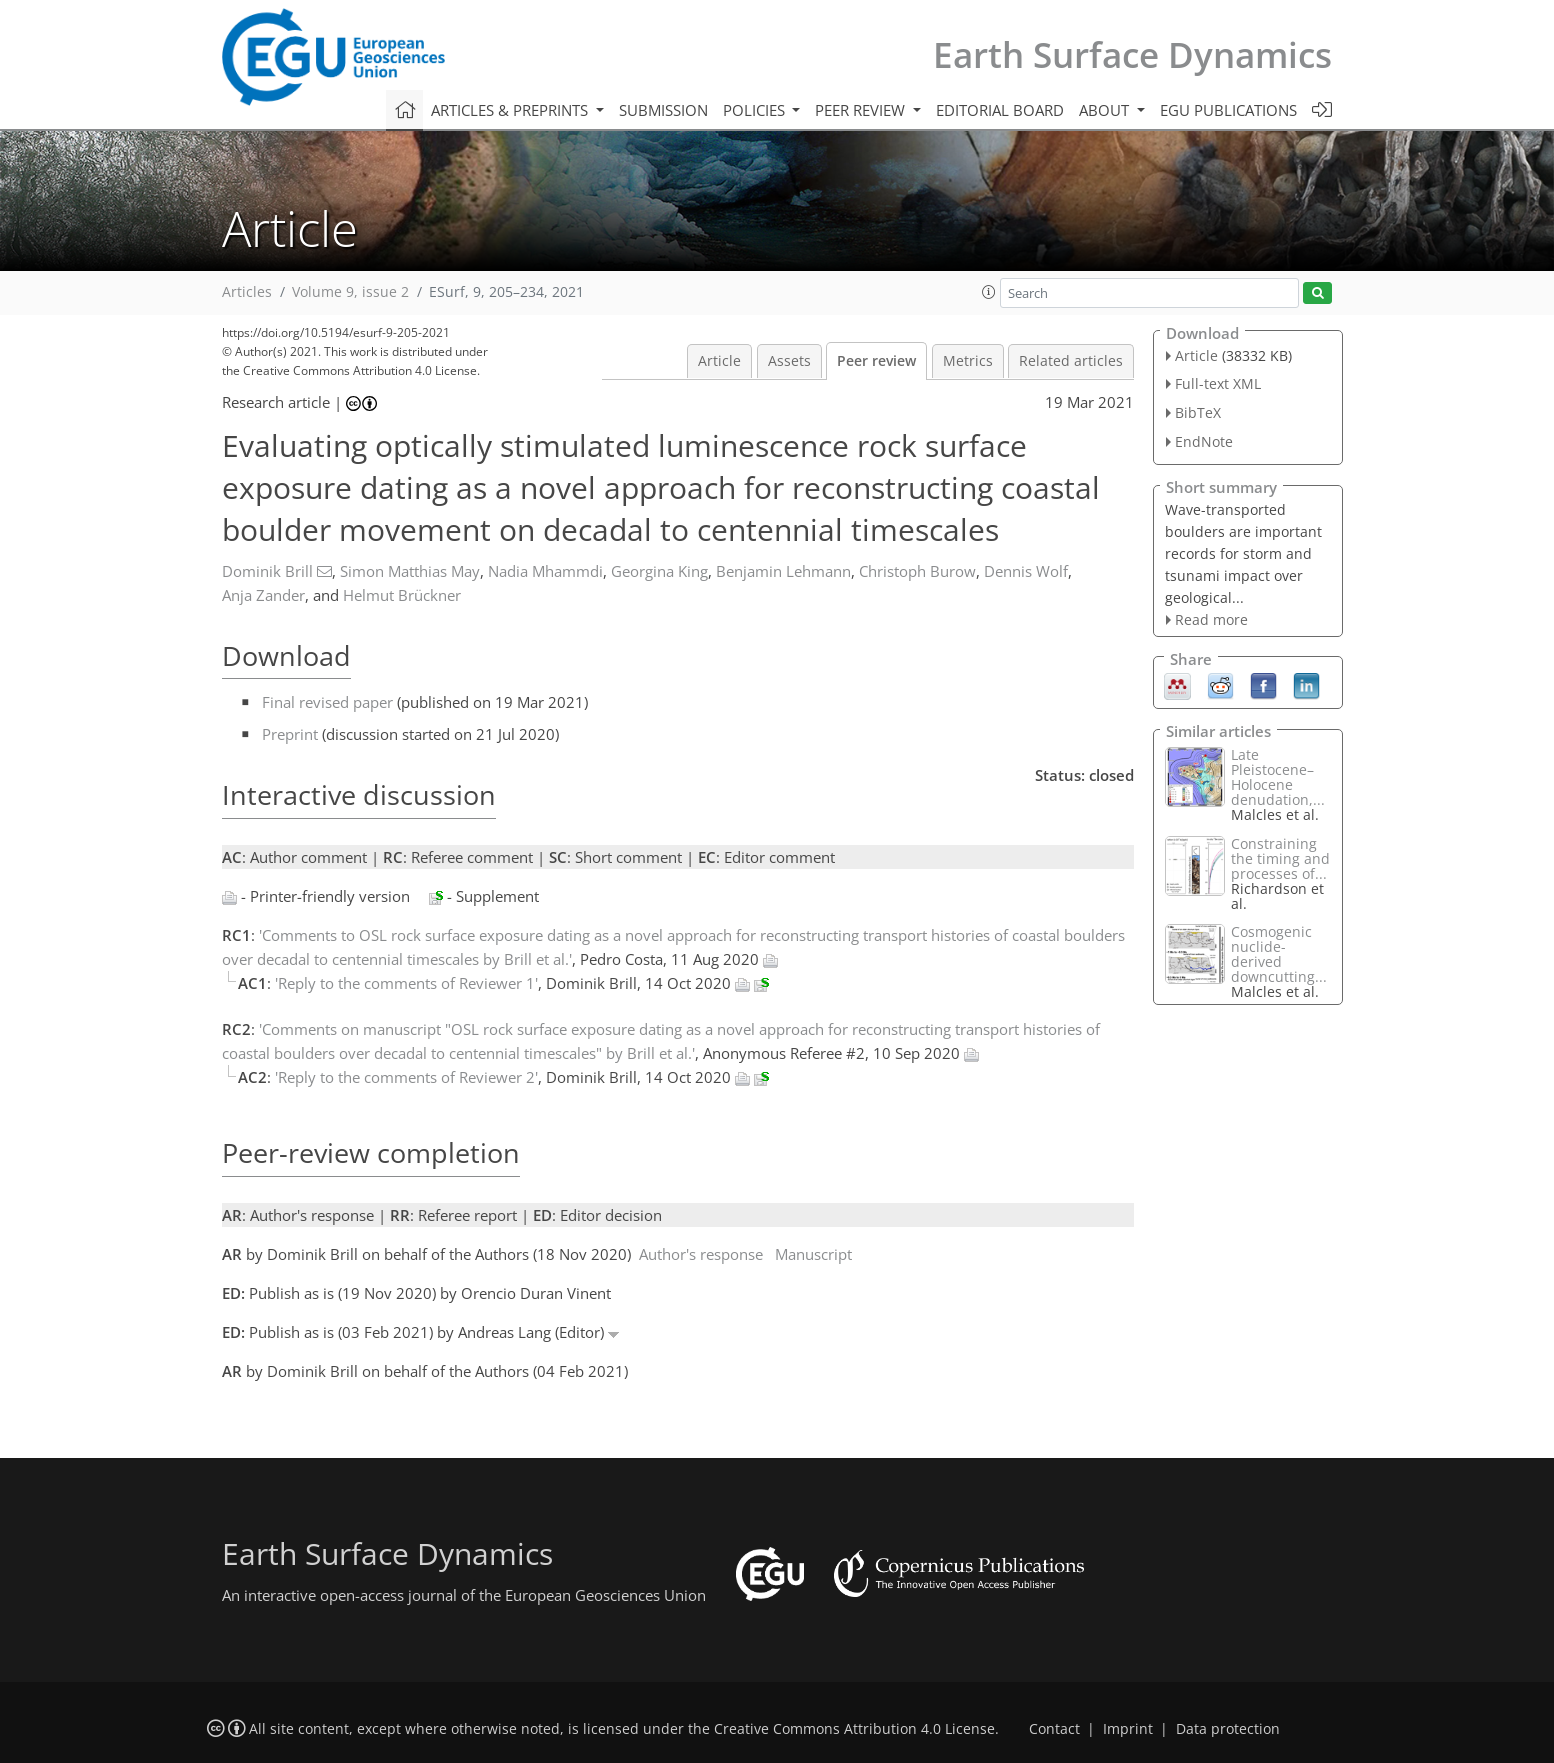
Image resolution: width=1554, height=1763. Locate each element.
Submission (663, 110)
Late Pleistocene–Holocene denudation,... (1278, 777)
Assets (789, 361)
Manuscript (813, 1254)
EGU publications (1228, 110)
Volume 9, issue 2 (350, 292)
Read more (1211, 619)
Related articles (1071, 361)
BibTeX (1198, 412)
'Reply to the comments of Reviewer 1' (406, 983)
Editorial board (1000, 110)
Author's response (701, 1254)
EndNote (1204, 441)
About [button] (1106, 110)
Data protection (1228, 1729)
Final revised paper (327, 702)
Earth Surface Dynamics (1132, 54)
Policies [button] (756, 110)
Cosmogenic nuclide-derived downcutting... (1279, 954)
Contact (1054, 1729)
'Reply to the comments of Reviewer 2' (406, 1077)
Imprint (1128, 1729)
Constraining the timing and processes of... (1280, 858)
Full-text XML (1218, 383)
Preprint (290, 734)
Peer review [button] (862, 110)
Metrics (968, 361)
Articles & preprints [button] (511, 110)
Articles (247, 292)
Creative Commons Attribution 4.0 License (854, 1729)
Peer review (876, 361)
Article (719, 361)
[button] (989, 292)
